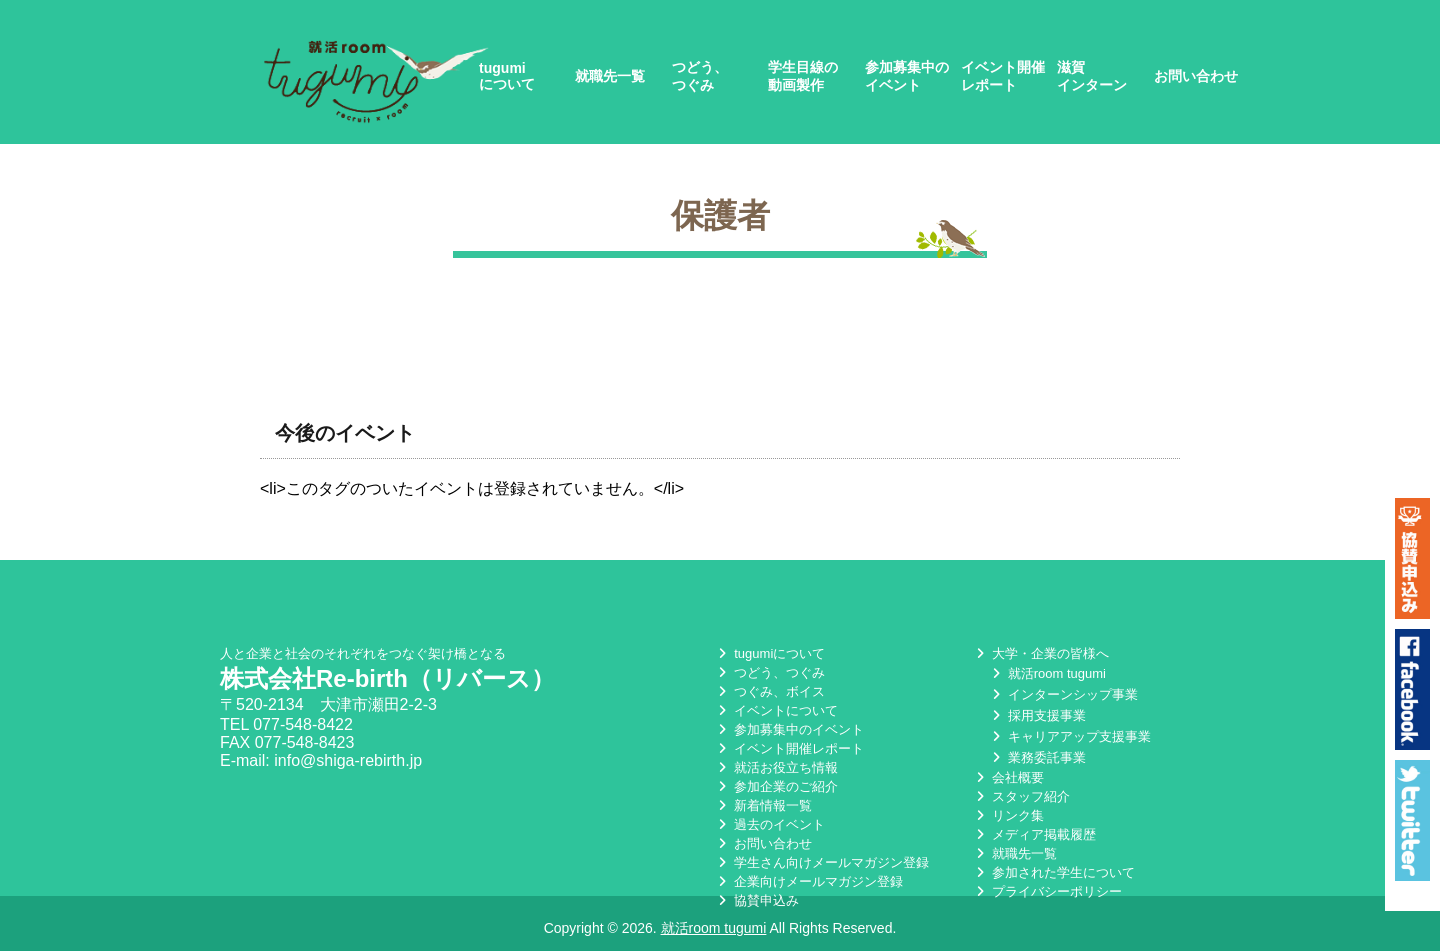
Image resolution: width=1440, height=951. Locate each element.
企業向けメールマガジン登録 (808, 881)
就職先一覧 (610, 76)
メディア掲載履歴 (1034, 834)
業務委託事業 (1037, 757)
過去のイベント (769, 824)
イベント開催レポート (1003, 76)
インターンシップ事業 (1063, 694)
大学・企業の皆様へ (1040, 653)
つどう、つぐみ (700, 76)
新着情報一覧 (763, 805)
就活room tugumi (1047, 673)
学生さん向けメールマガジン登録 (821, 862)
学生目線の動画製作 (803, 76)
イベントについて (776, 710)
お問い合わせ (1196, 76)
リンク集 (1008, 815)
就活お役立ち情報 (776, 767)
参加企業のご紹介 (776, 786)
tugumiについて (507, 76)
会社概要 (1008, 777)
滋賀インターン (1092, 76)
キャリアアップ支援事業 (1069, 736)
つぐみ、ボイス (769, 691)
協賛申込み (756, 900)
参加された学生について (1053, 872)
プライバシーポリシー (1047, 891)
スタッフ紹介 (1021, 796)
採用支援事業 (1037, 715)
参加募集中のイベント (907, 76)
